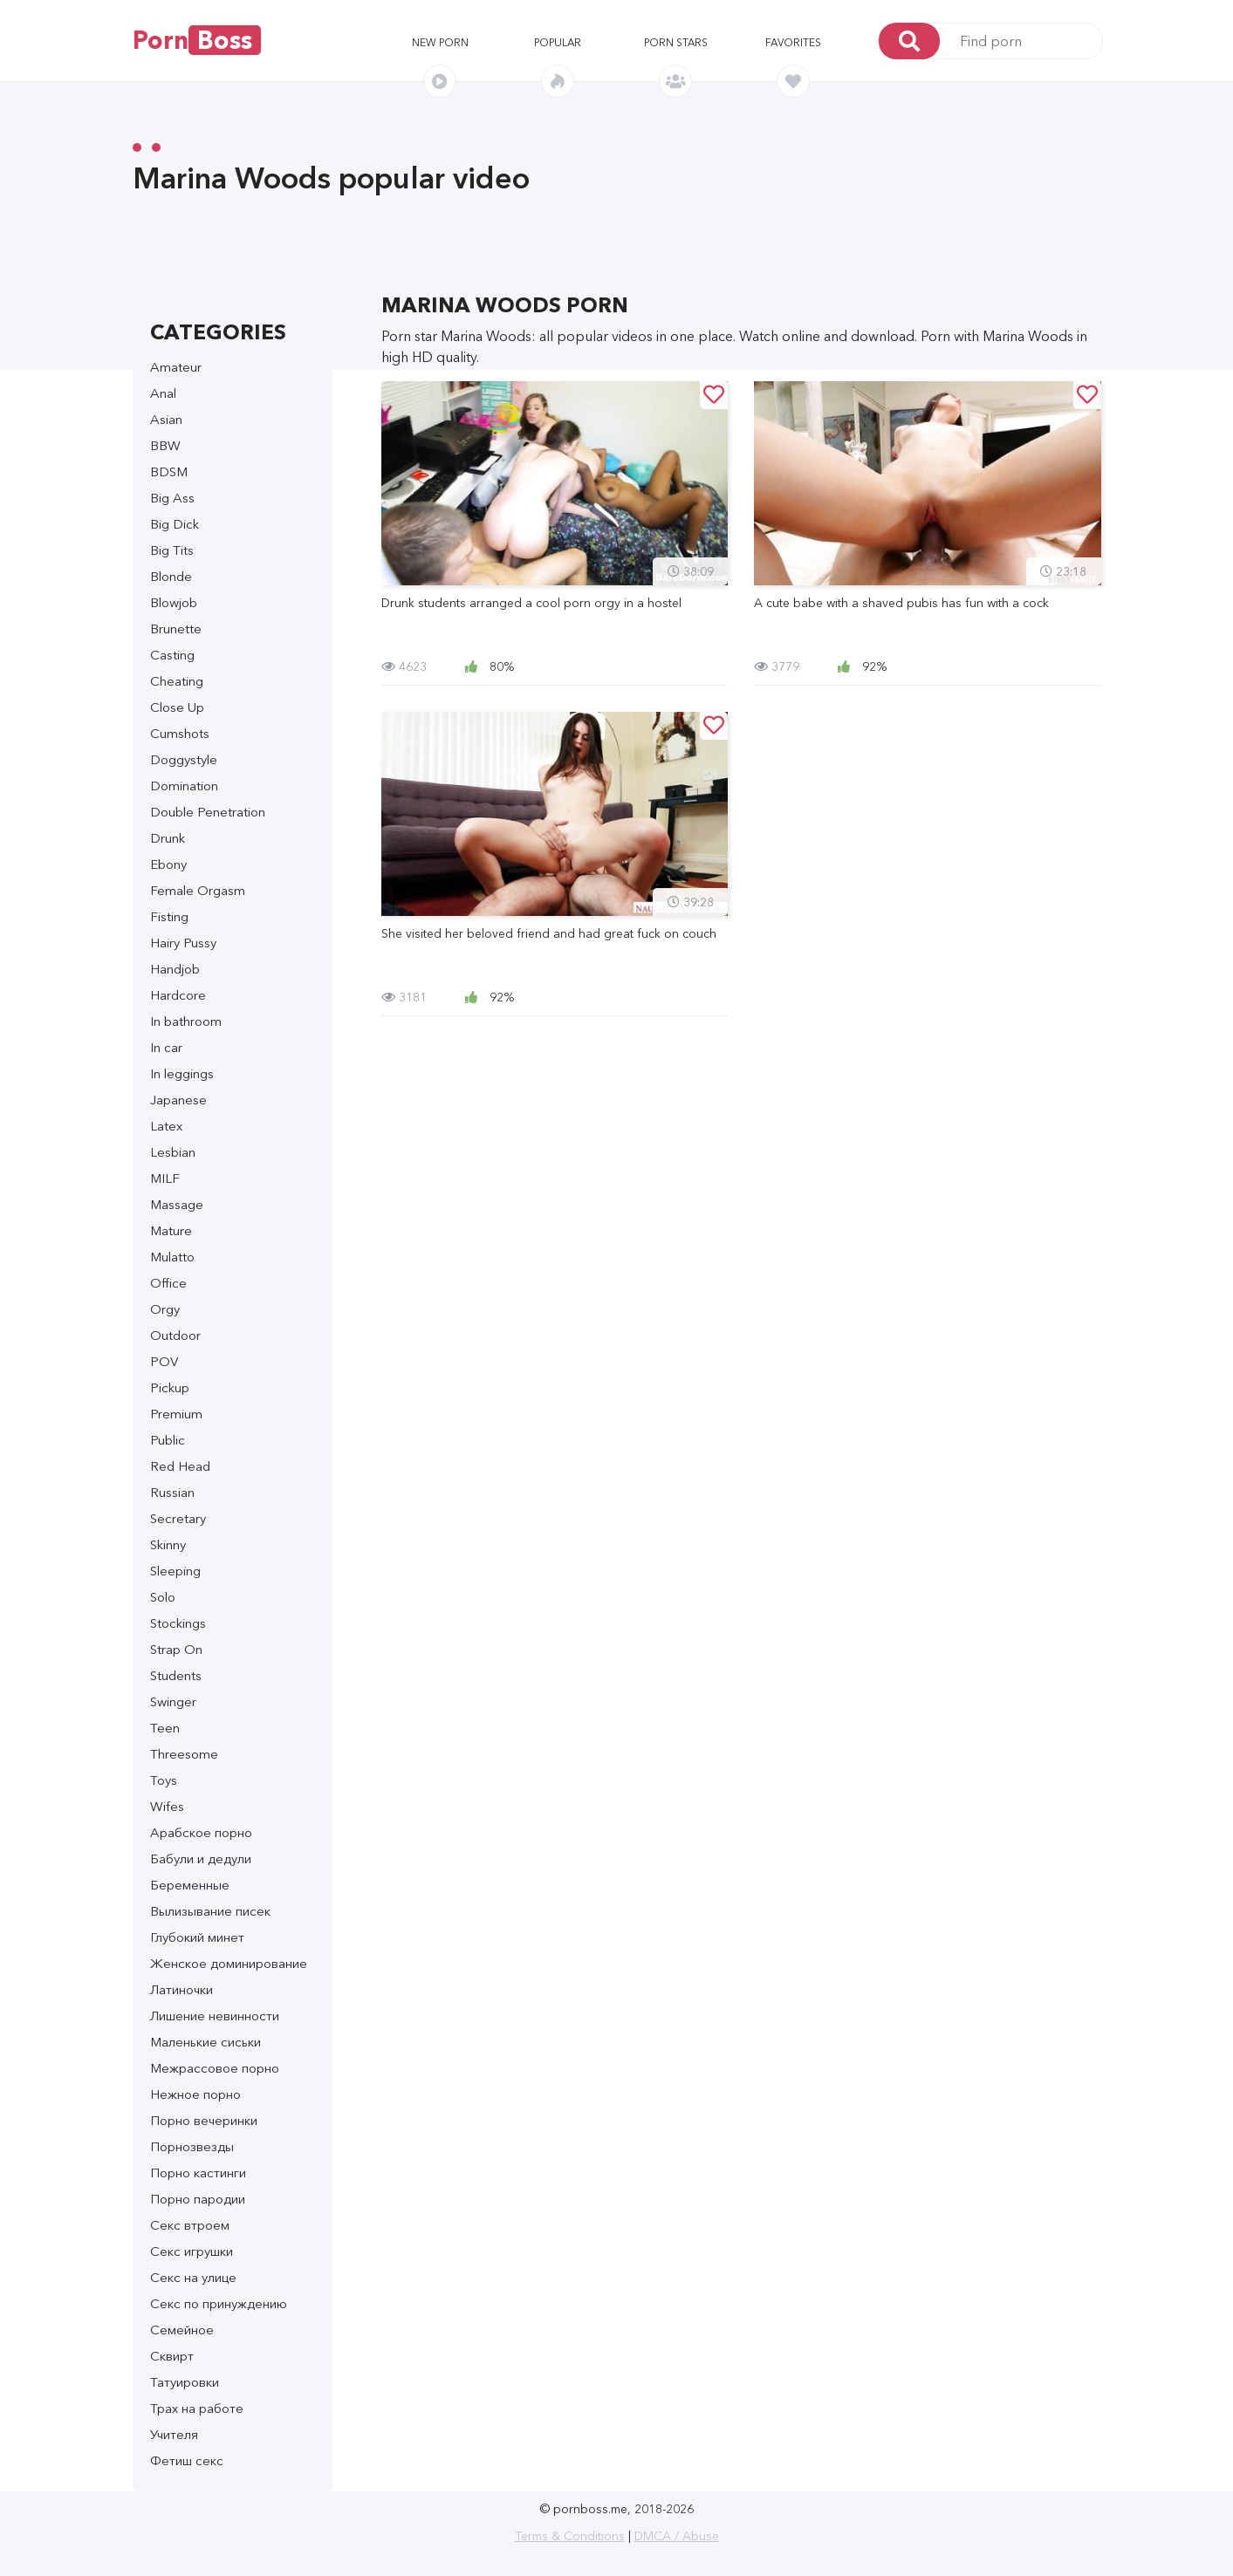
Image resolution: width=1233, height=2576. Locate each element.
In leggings (182, 1073)
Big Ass (172, 497)
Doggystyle (183, 759)
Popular (557, 42)
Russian (172, 1492)
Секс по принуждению (218, 2303)
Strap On (176, 1649)
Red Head (180, 1466)
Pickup (169, 1387)
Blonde (171, 576)
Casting (172, 654)
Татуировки (184, 2382)
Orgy (165, 1309)
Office (168, 1282)
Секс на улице (193, 2277)
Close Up (177, 707)
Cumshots (179, 733)
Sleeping (175, 1570)
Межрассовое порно (214, 2068)
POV (164, 1361)
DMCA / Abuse (676, 2536)
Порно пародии (197, 2198)
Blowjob (173, 602)
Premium (176, 1413)
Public (167, 1439)
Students (176, 1675)
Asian (166, 419)
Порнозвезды (192, 2146)
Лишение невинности (214, 2015)
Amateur (176, 367)
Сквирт (172, 2355)
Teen (165, 1727)
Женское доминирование (228, 1963)
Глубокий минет (197, 1937)
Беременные (189, 1884)
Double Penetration (207, 811)
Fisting (169, 916)
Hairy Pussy (183, 942)
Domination (184, 785)
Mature (171, 1230)
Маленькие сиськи (205, 2041)
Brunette (176, 628)
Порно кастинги (198, 2172)
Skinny (168, 1544)
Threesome (184, 1754)
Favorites (793, 42)
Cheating (176, 681)
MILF (165, 1178)
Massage (176, 1204)
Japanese (178, 1099)
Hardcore (178, 995)
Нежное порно (195, 2094)
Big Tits (172, 550)
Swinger (173, 1701)
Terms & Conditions (570, 2536)
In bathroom (186, 1021)
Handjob (175, 968)
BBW (165, 445)
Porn (197, 40)
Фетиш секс (186, 2460)
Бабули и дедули (200, 1858)
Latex (166, 1125)
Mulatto (172, 1256)
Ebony (168, 864)
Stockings (178, 1623)
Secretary (178, 1518)
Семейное (182, 2329)
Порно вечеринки (203, 2120)
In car (166, 1047)
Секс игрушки (191, 2251)
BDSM (169, 471)
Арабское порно (201, 1832)
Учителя (174, 2434)
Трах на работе (196, 2408)
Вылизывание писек (210, 1911)
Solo (162, 1597)
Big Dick (174, 524)
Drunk (167, 838)
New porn (440, 42)
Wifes (167, 1806)
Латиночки (181, 1989)
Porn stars (676, 42)
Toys (163, 1780)
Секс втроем (189, 2225)
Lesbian (172, 1152)
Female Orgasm (197, 890)
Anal (163, 393)
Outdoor (175, 1335)
